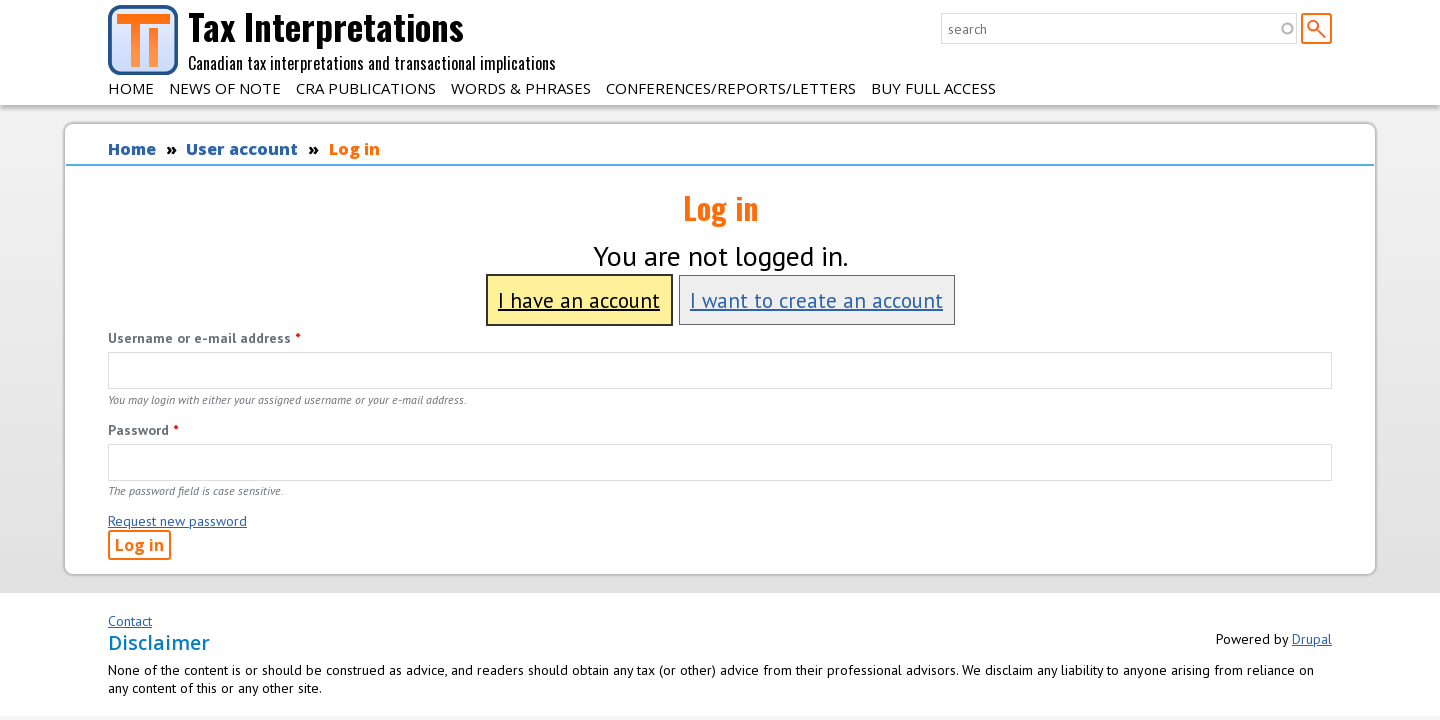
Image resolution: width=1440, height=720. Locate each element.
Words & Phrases (521, 88)
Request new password (177, 521)
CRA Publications (366, 88)
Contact (130, 621)
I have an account (579, 299)
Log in (354, 149)
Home (131, 88)
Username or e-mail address (204, 338)
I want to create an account (816, 299)
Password (143, 430)
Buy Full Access (933, 88)
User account (242, 149)
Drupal (1312, 639)
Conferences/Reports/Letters (731, 88)
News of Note (225, 88)
